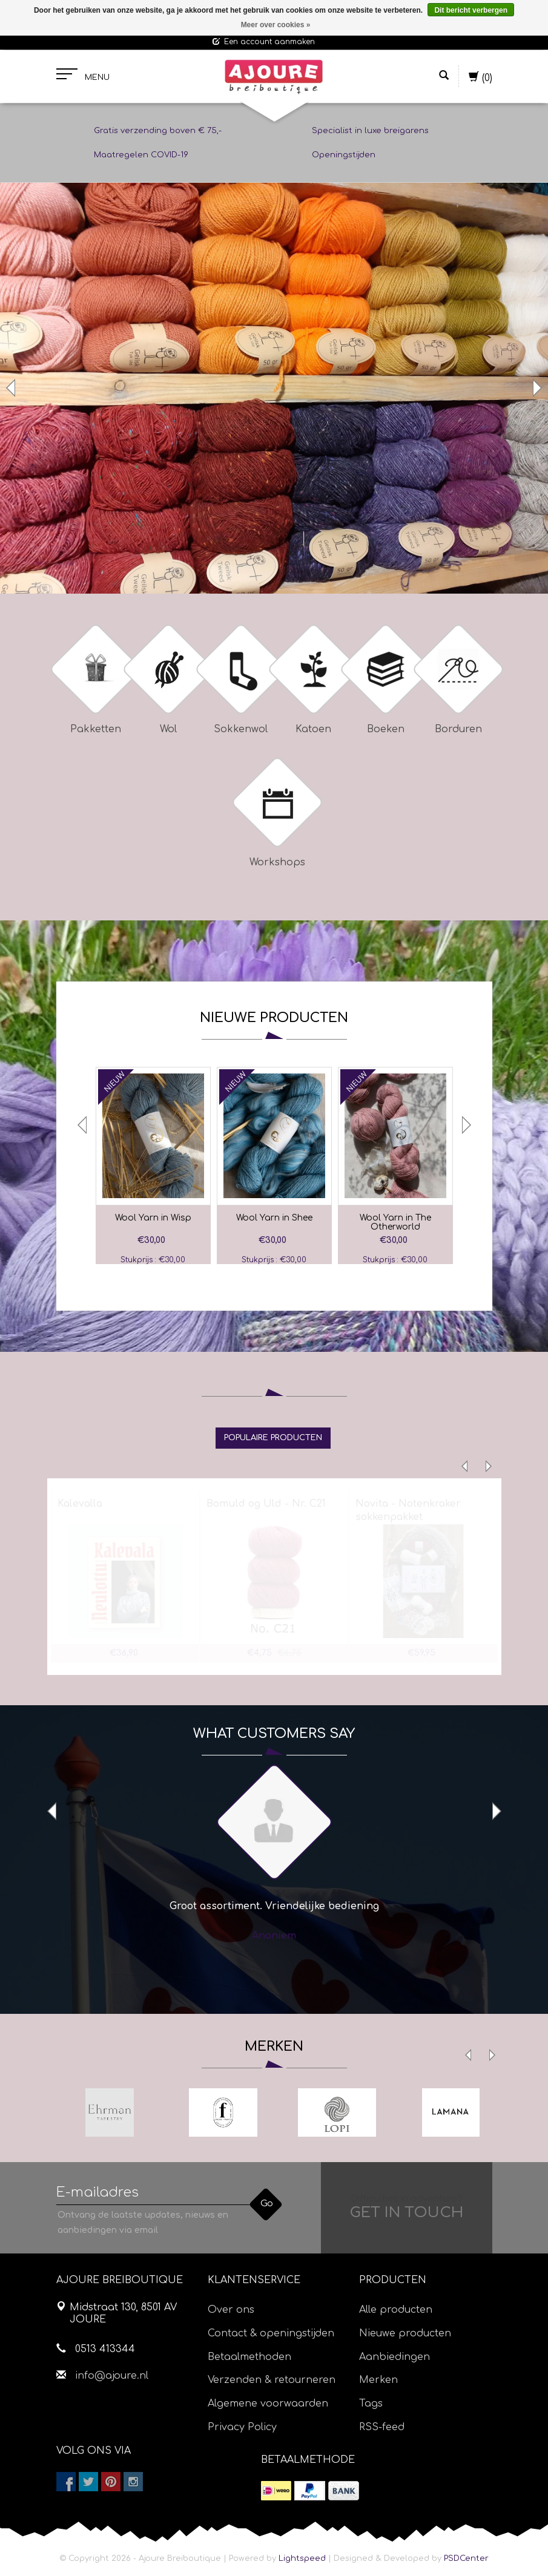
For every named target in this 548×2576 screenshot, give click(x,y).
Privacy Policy (242, 2427)
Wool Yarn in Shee (274, 1217)
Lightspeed (302, 2558)
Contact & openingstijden (271, 2333)
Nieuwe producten (405, 2333)
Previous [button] (12, 388)
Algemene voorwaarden (268, 2403)
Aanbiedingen (394, 2357)
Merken (378, 2379)
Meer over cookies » (276, 25)
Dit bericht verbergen (470, 10)
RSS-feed (381, 2427)
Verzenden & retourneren (271, 2379)
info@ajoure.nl (111, 2375)
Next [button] (536, 388)
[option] (274, 388)
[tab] (273, 1437)
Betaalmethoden (249, 2357)
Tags (371, 2403)
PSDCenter (466, 2558)
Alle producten (395, 2309)
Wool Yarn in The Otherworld (395, 1222)
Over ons (231, 2309)
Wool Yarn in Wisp (153, 1217)
